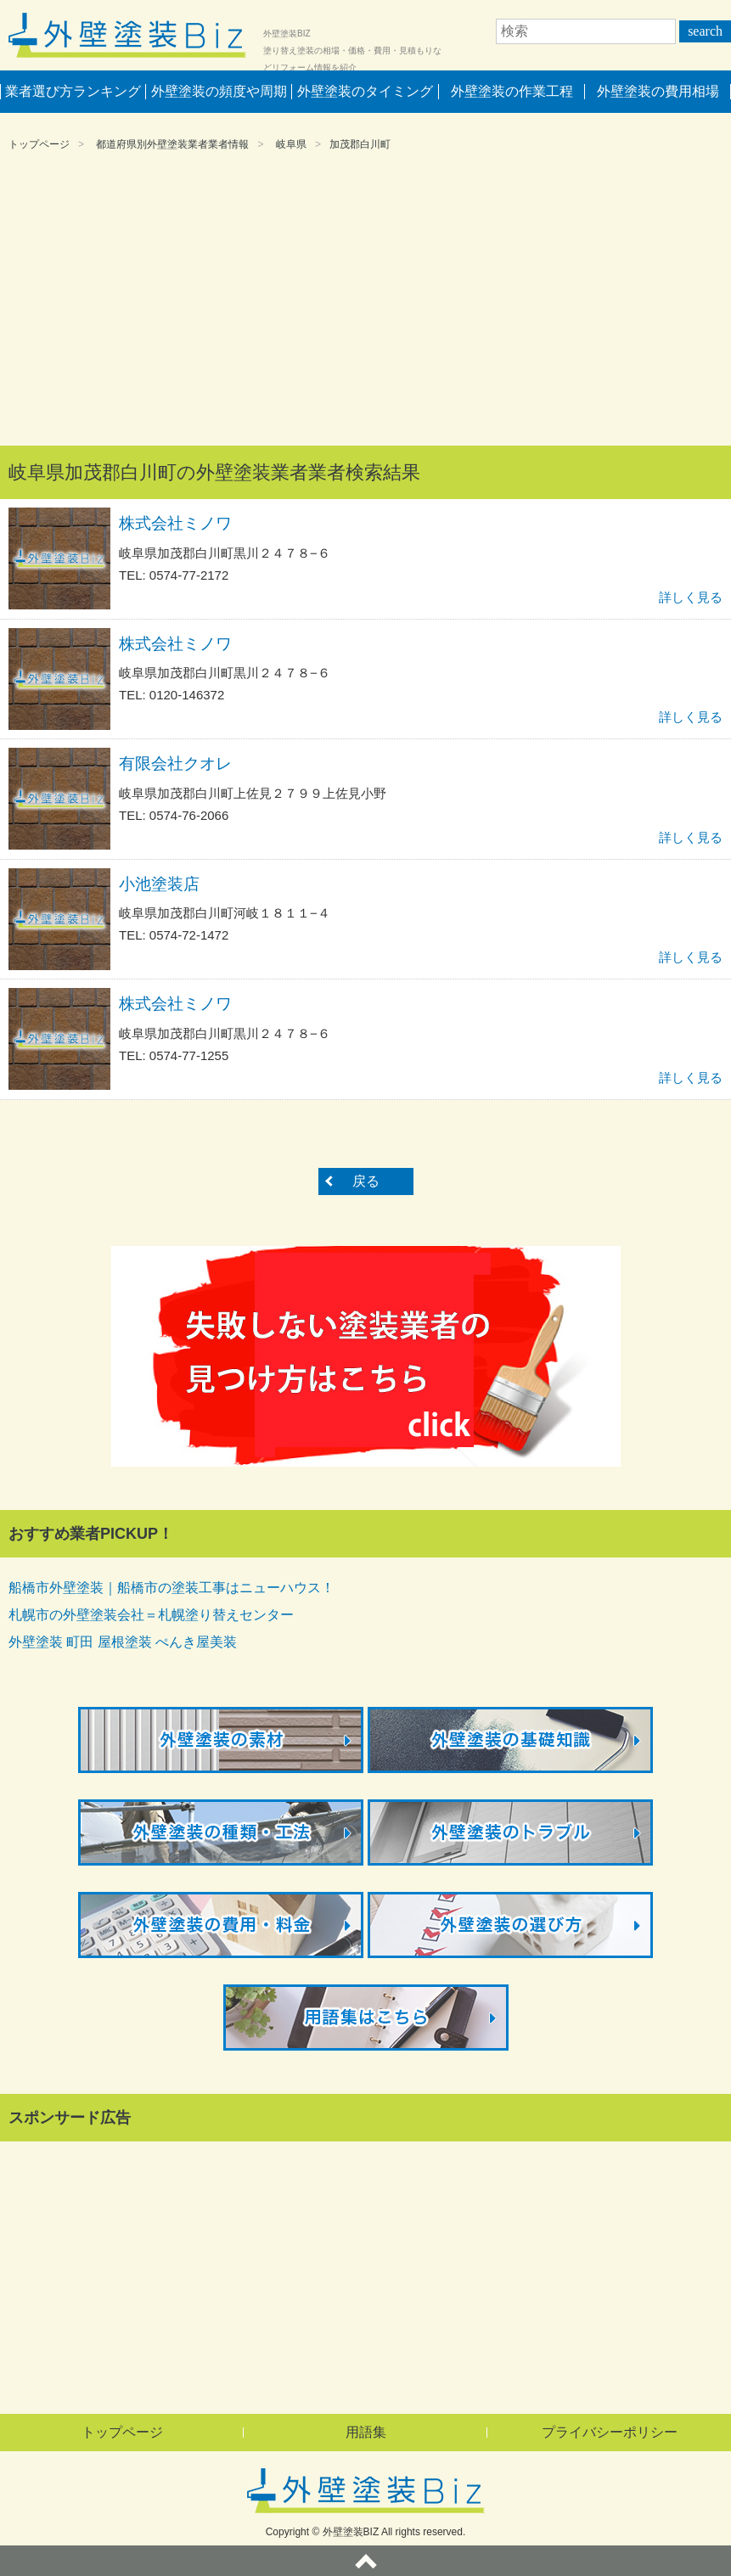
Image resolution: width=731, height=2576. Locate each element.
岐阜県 (291, 144)
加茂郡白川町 (360, 144)
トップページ (39, 144)
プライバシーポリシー (610, 2432)
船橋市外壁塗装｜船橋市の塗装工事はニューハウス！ (171, 1587)
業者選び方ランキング (73, 91)
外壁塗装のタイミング (365, 91)
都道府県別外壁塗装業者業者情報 (172, 144)
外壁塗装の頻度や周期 (219, 91)
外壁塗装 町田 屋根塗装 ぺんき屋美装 (122, 1642)
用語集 (366, 2432)
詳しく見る (691, 597)
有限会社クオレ (175, 763)
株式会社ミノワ (175, 523)
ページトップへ (365, 2560)
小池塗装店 (159, 884)
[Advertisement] (365, 301)
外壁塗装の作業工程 (512, 91)
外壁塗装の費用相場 (658, 91)
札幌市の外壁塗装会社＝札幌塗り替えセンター (151, 1615)
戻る (366, 1181)
